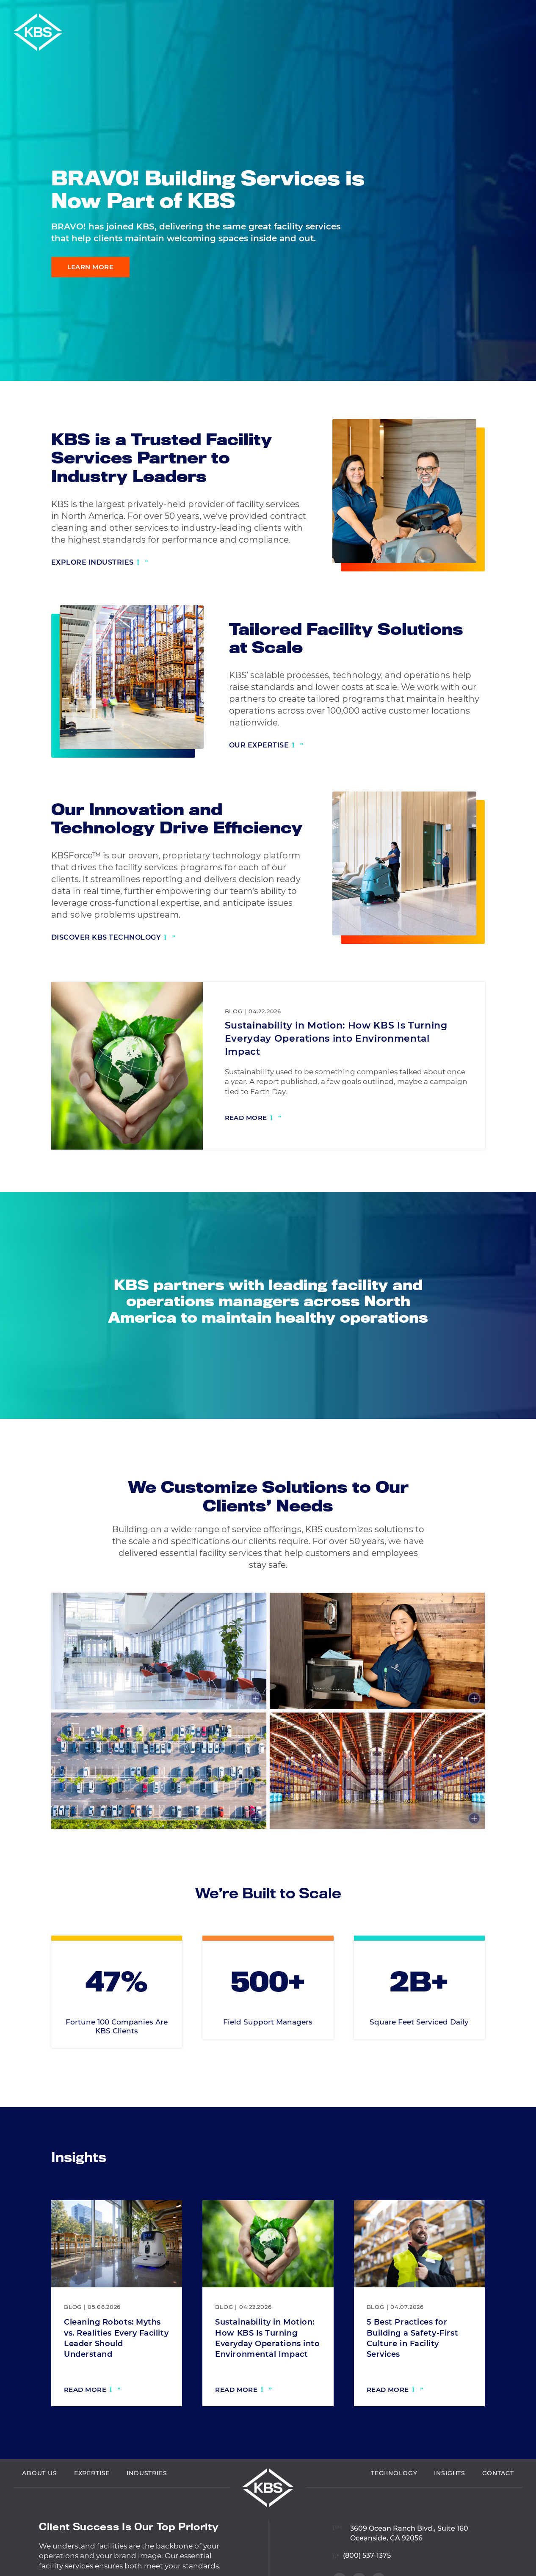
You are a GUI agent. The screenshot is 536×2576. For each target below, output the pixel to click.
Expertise (92, 2514)
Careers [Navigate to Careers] (501, 11)
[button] (526, 11)
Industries (147, 2514)
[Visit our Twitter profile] (515, 360)
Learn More (90, 267)
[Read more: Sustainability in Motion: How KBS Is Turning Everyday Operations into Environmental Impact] (253, 1119)
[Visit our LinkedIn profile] (515, 324)
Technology (394, 2514)
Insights (449, 2514)
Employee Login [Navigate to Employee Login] (451, 11)
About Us (39, 2514)
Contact (498, 2514)
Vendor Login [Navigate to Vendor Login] (391, 11)
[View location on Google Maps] (400, 2569)
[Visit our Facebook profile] (515, 342)
